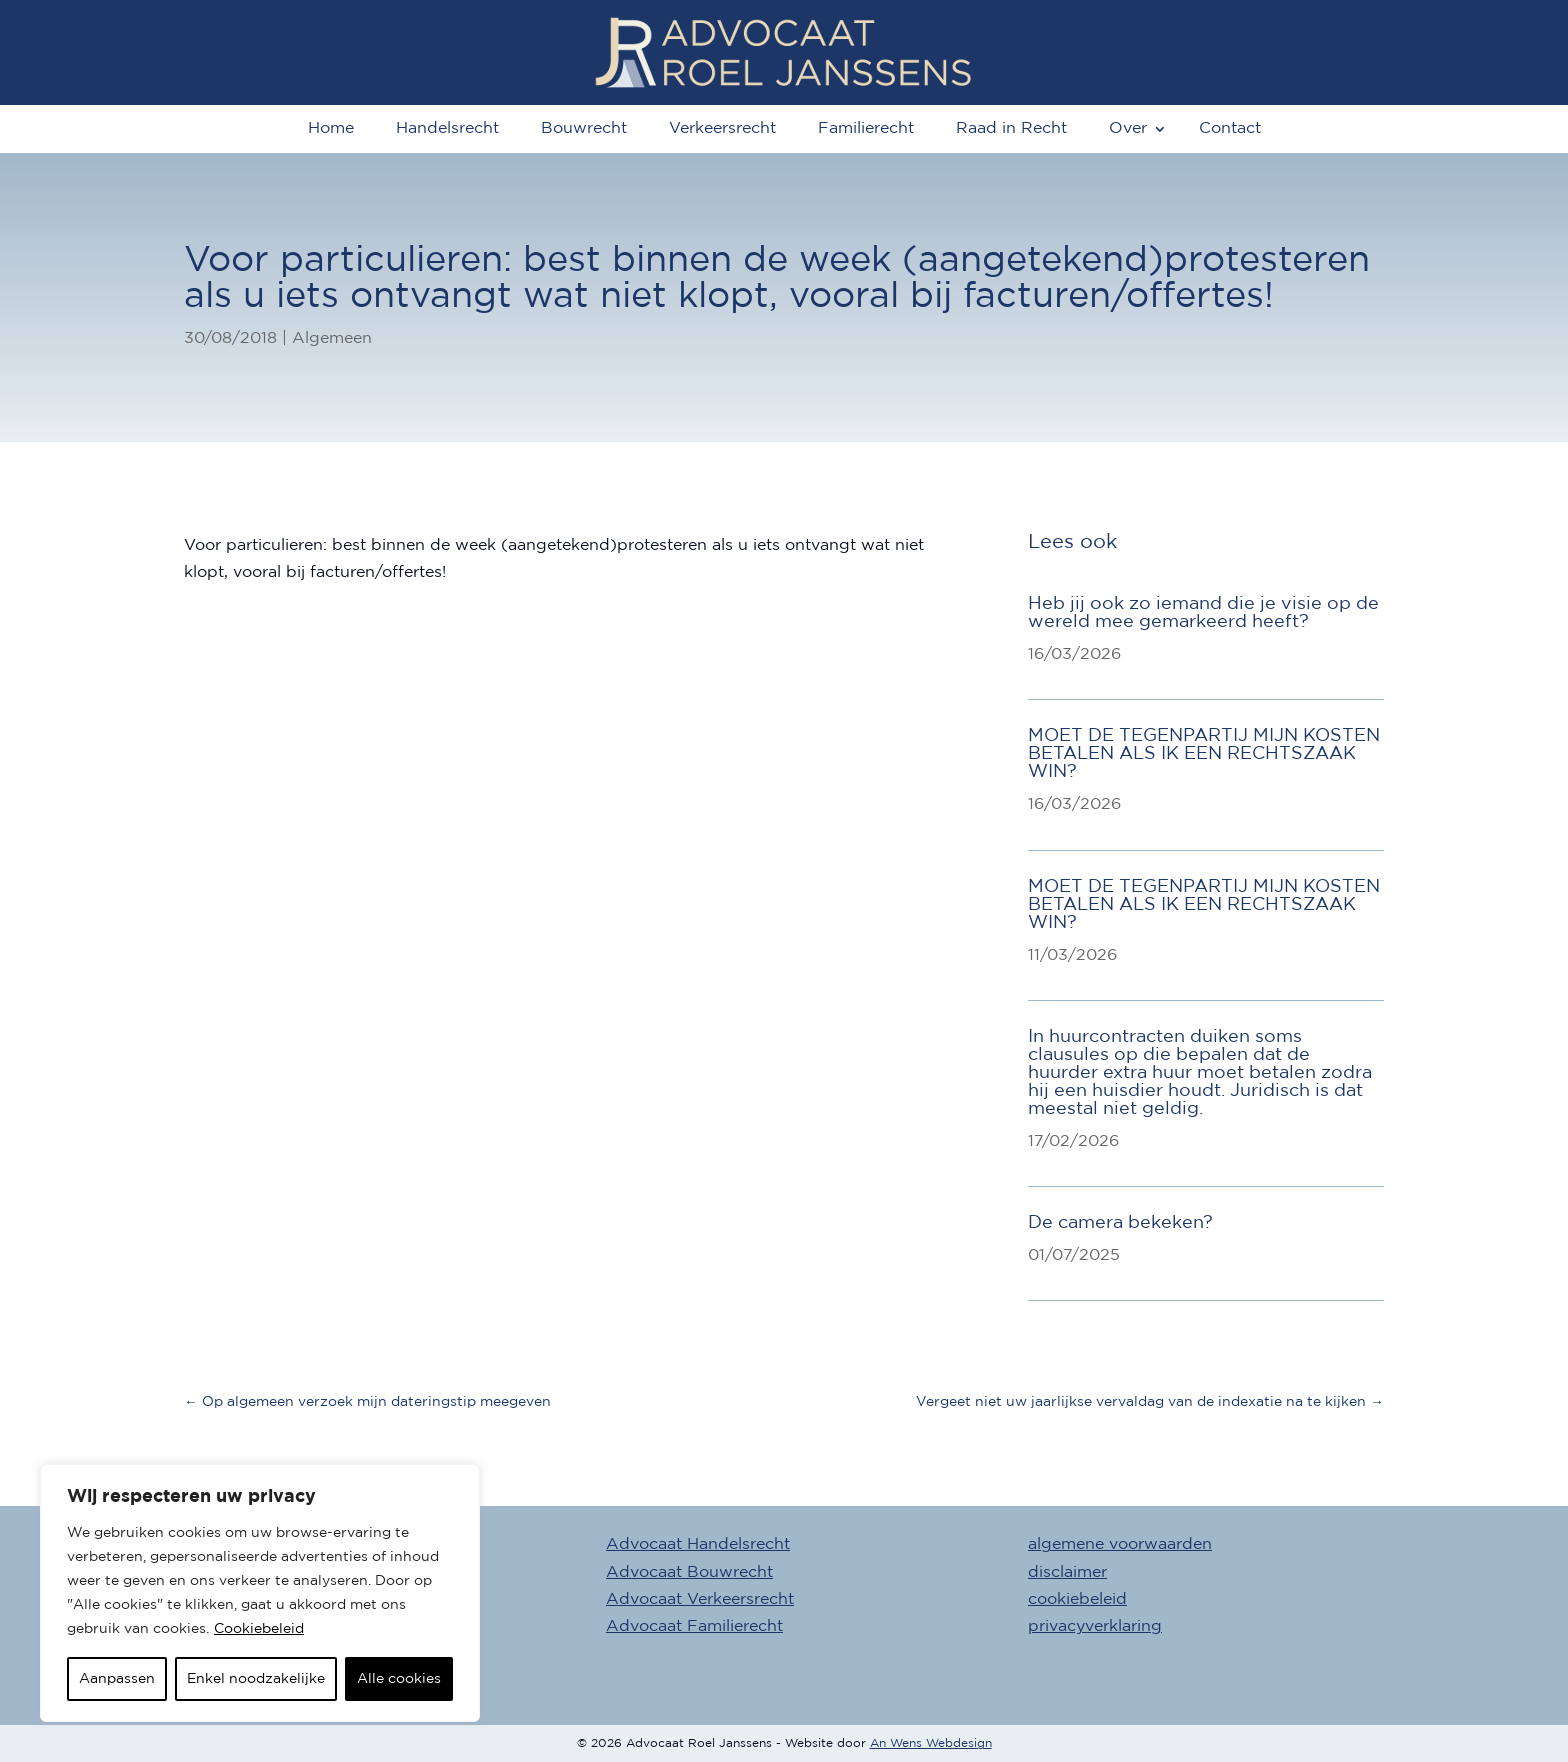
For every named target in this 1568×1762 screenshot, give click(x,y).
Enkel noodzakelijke (256, 1679)
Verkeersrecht (722, 128)
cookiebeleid (1077, 1599)
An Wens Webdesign (931, 1743)
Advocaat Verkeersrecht (700, 1599)
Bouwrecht (584, 128)
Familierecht (866, 128)
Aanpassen (117, 1679)
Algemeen (332, 338)
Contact (1230, 128)
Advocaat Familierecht (694, 1626)
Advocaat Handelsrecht (698, 1544)
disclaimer (1067, 1572)
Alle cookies (399, 1679)
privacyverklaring (1095, 1626)
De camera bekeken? (1120, 1223)
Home (331, 128)
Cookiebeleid (259, 1629)
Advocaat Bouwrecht (689, 1572)
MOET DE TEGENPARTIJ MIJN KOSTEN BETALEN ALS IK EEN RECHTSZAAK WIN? (1204, 754)
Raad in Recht (1011, 128)
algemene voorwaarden (1120, 1544)
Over (1128, 128)
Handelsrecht (447, 128)
